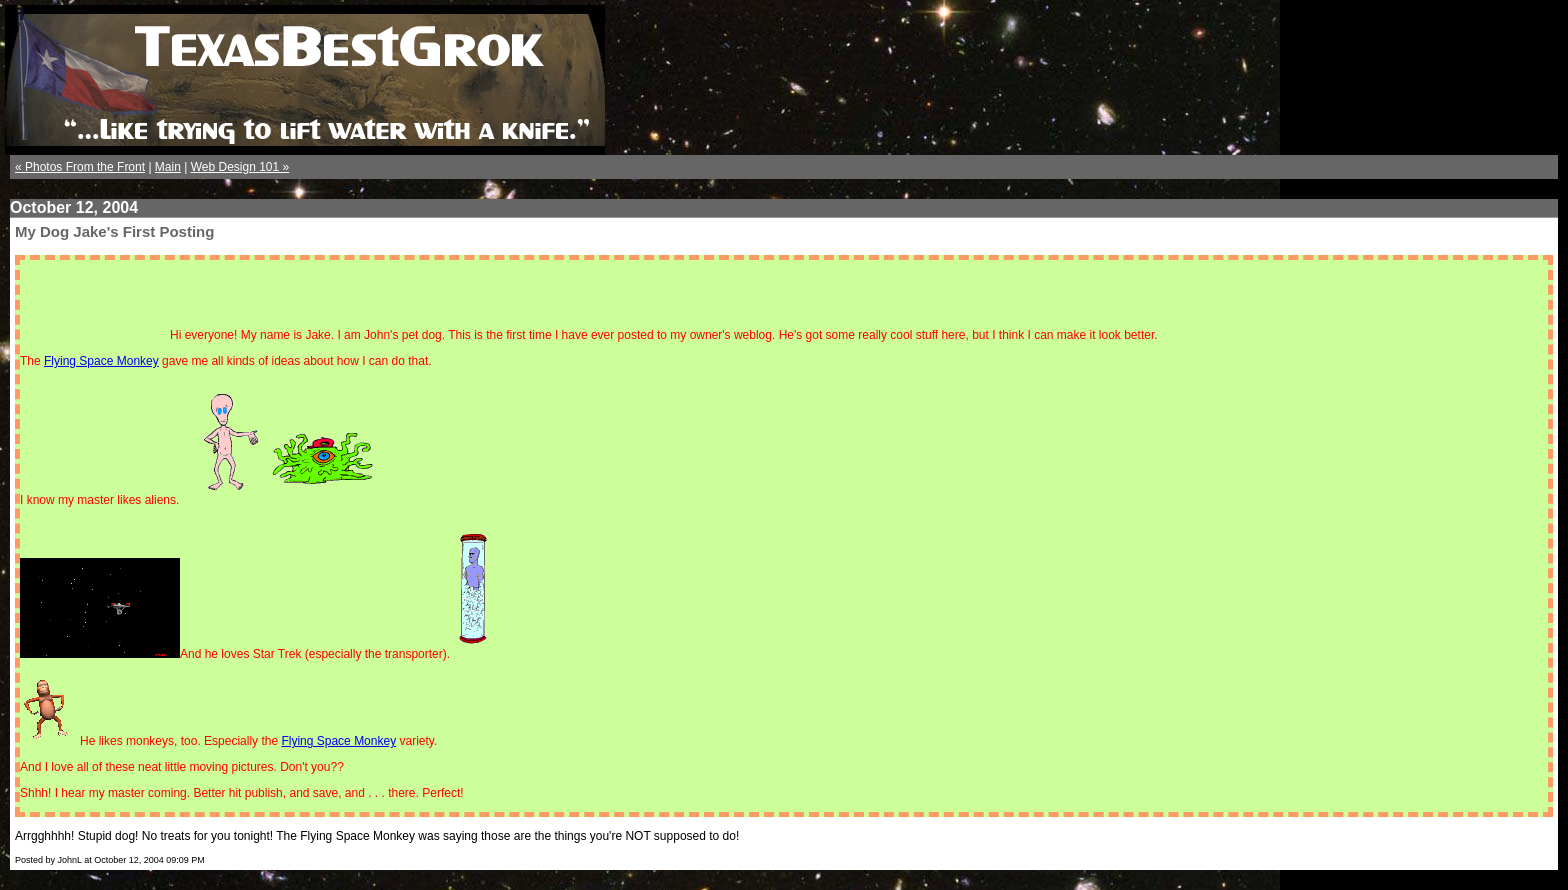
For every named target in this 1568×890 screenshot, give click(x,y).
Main (168, 167)
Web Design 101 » (240, 167)
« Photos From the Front (80, 167)
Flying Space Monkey (101, 361)
